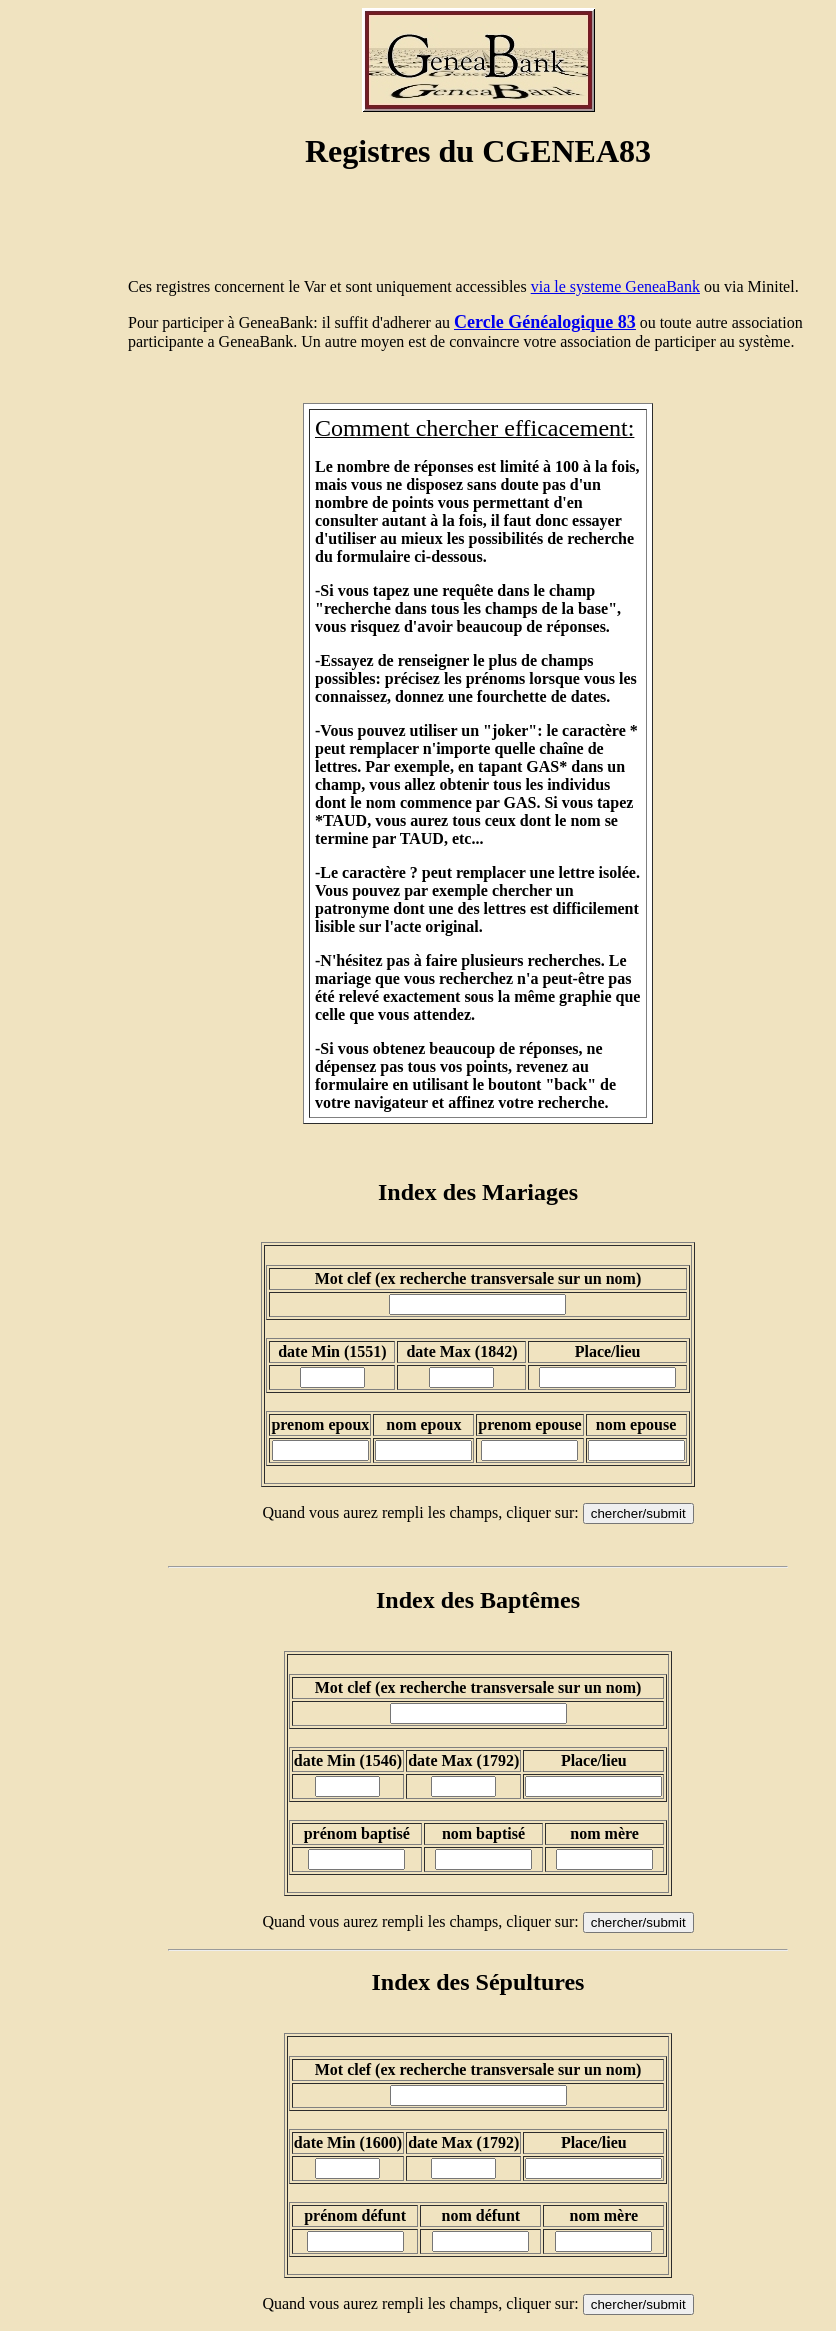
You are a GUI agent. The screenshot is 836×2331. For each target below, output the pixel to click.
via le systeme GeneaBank (615, 286)
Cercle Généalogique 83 (545, 322)
